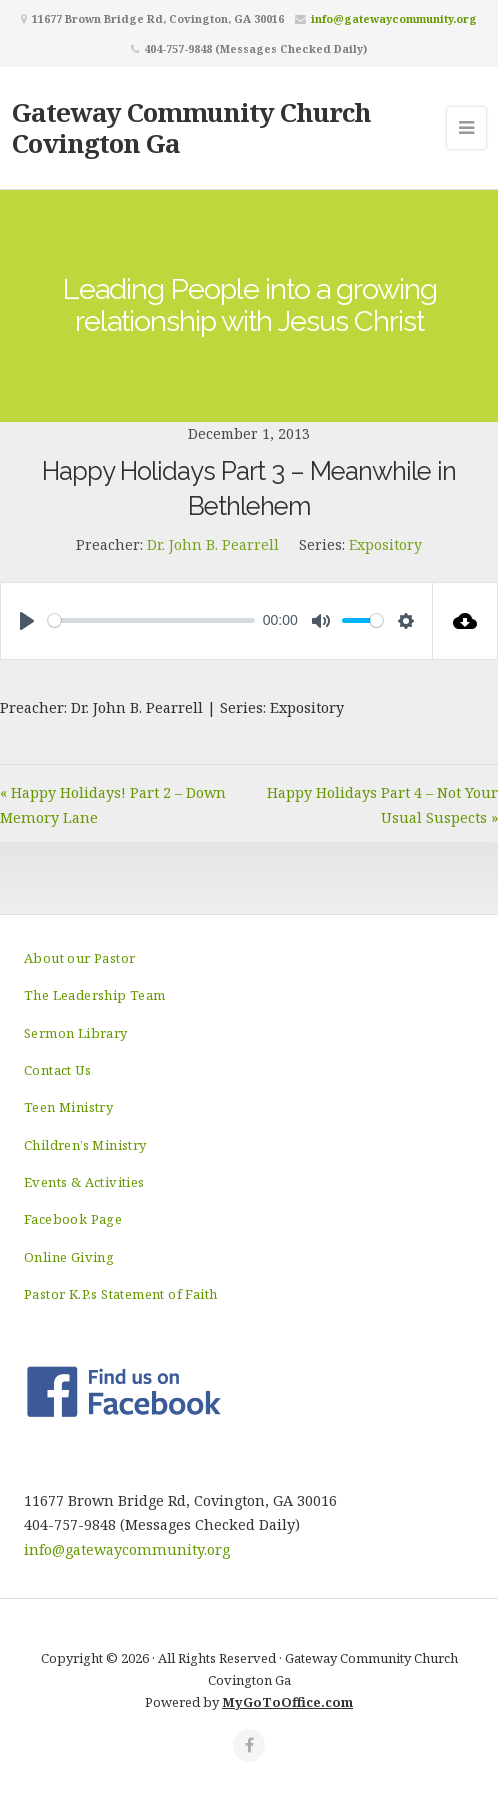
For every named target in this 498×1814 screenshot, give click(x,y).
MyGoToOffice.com (287, 1702)
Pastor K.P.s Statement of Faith (120, 1294)
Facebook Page (73, 1219)
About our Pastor (79, 958)
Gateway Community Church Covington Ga (191, 127)
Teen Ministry (68, 1107)
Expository (385, 544)
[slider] (151, 620)
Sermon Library (76, 1033)
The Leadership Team (95, 995)
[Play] (27, 621)
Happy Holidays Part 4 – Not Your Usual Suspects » (382, 804)
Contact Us (57, 1070)
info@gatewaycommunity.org (394, 18)
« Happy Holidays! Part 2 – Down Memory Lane (113, 804)
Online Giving (69, 1257)
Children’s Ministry (85, 1145)
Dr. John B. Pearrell (213, 544)
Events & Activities (84, 1182)
